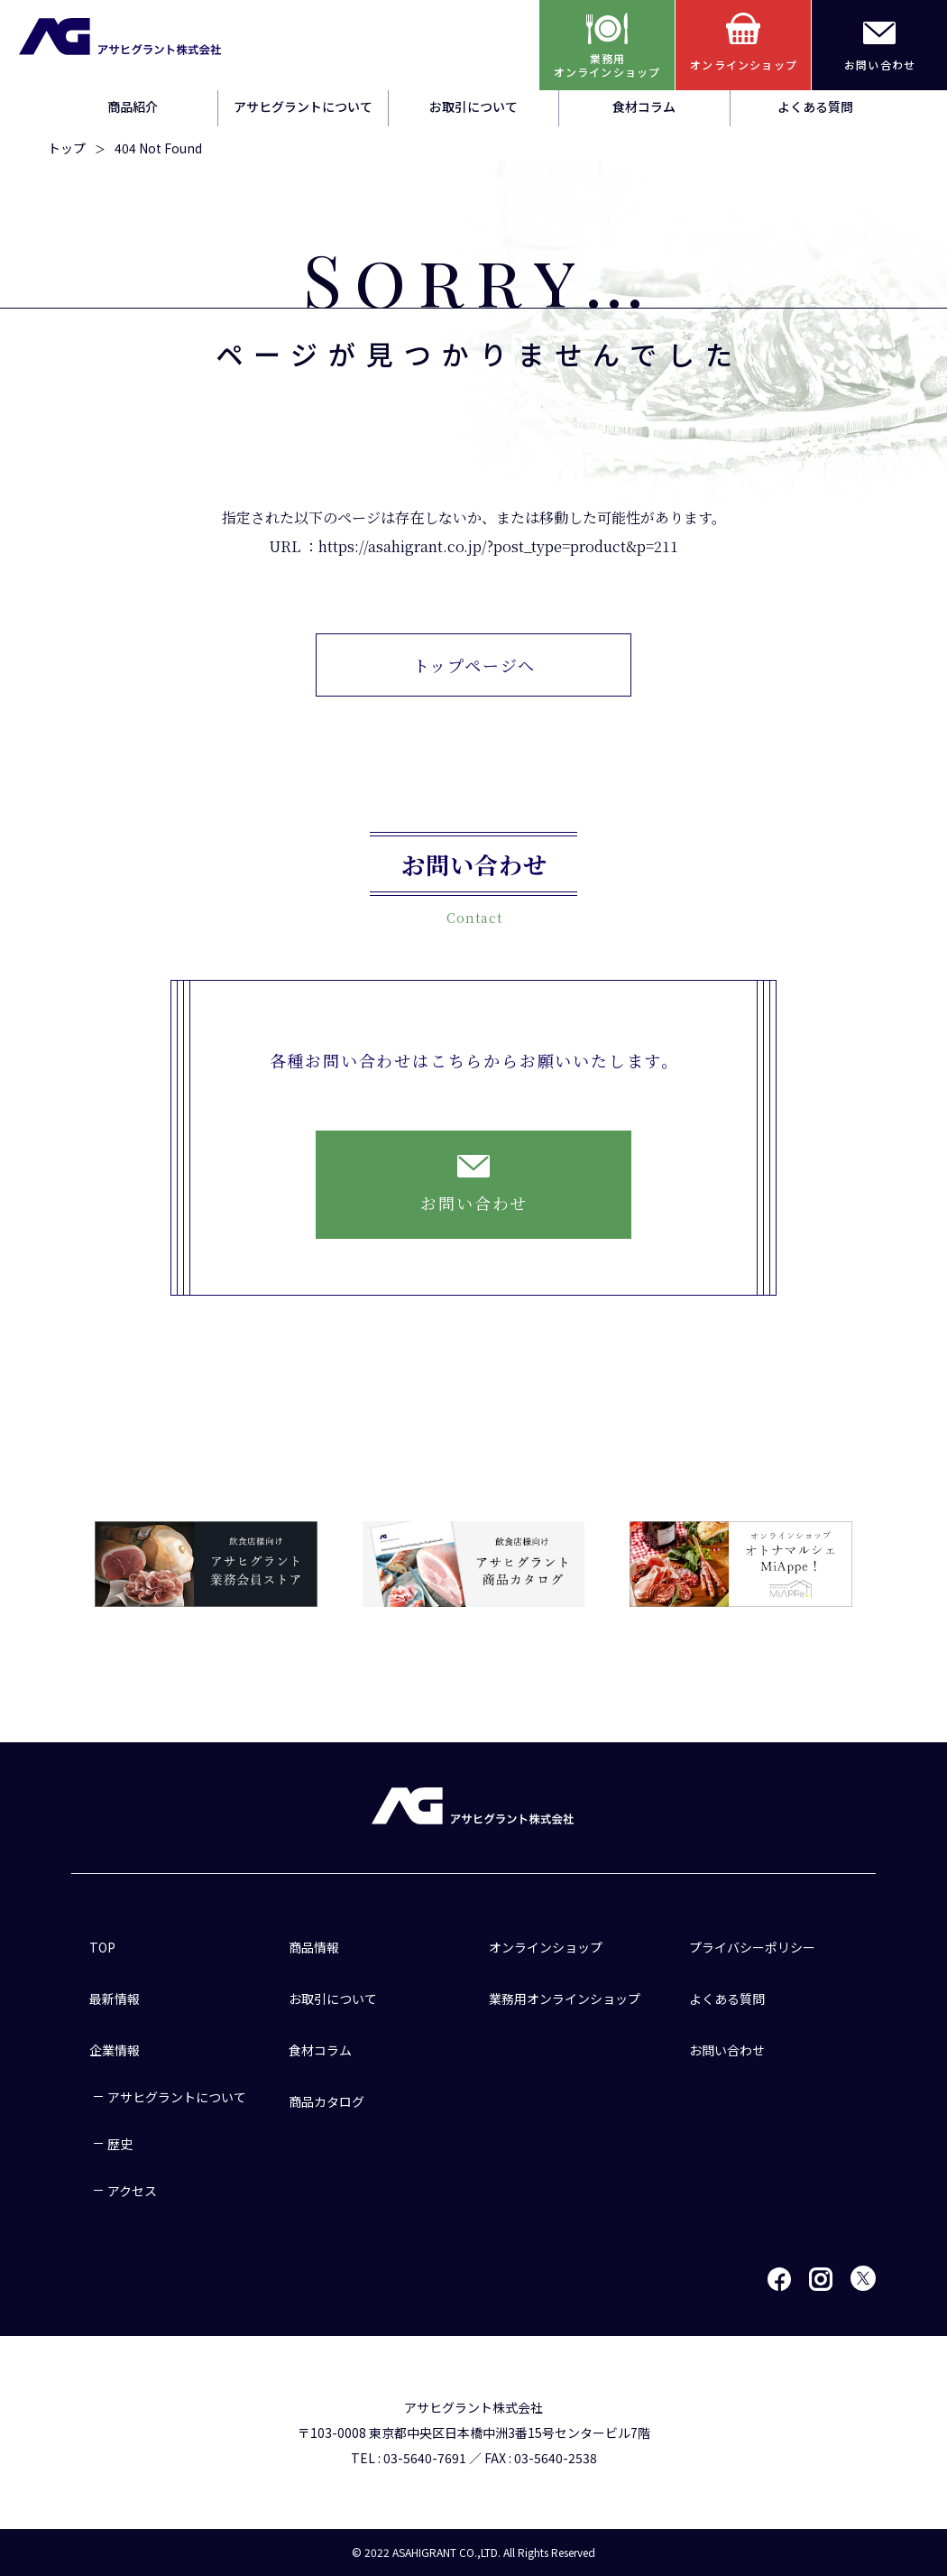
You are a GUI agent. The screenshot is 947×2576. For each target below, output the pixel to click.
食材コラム (644, 106)
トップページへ (475, 665)
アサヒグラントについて (303, 106)
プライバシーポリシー (752, 1947)
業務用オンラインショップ (564, 1999)
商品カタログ (326, 2101)
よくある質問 (815, 106)
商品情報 (314, 1947)
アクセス (132, 2191)
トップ (67, 148)
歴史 (120, 2144)
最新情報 (114, 1999)
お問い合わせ (727, 2050)
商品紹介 (132, 106)
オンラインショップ (545, 1947)
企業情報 (114, 2050)
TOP (102, 1947)
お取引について (473, 106)
